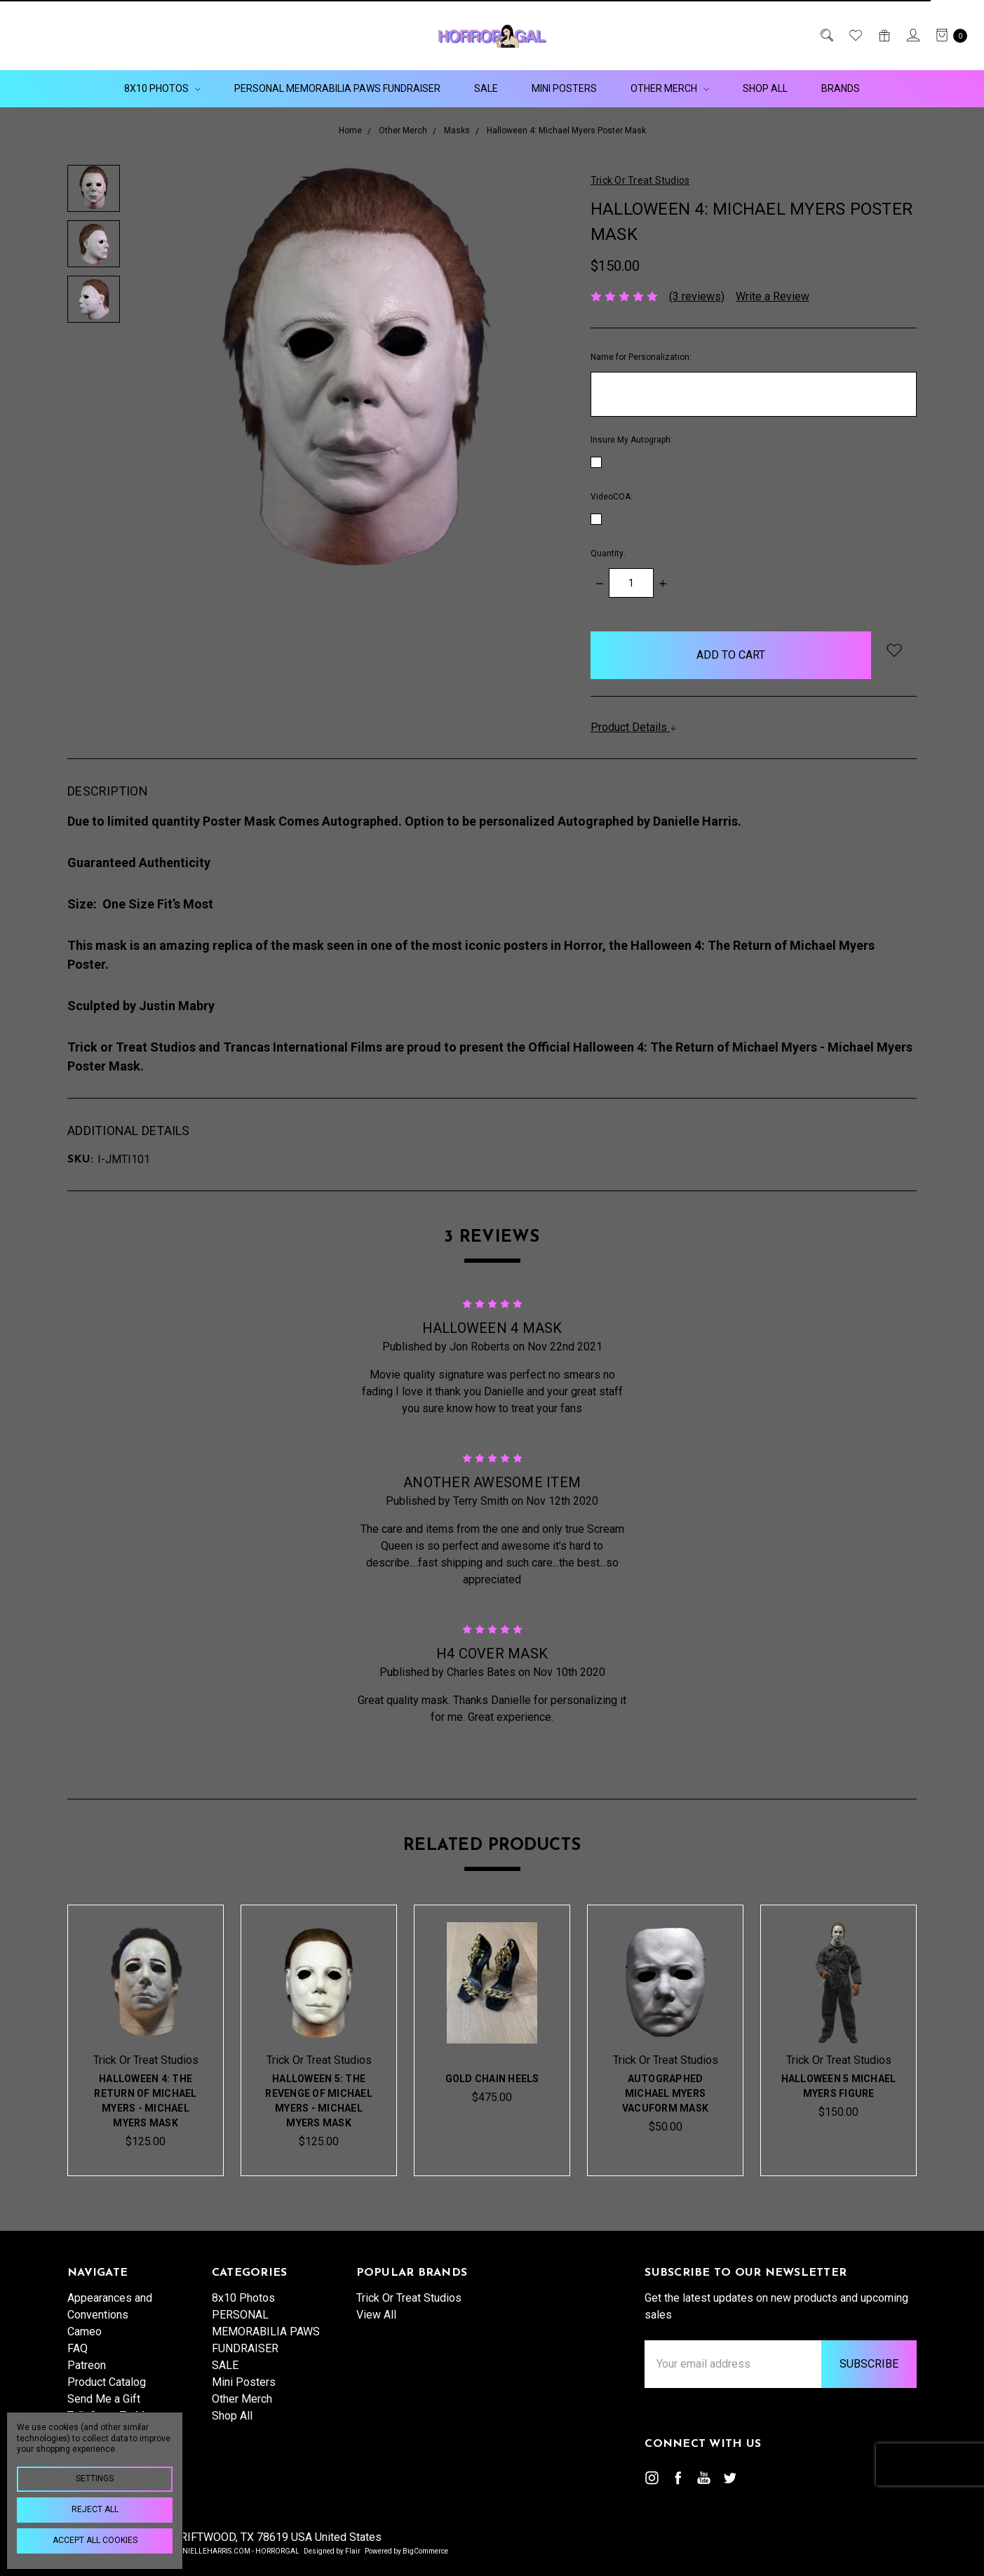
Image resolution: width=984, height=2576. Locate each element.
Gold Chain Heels (492, 2080)
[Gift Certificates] (883, 35)
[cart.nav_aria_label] (947, 35)
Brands (840, 88)
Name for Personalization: (641, 357)
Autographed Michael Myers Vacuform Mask (665, 2095)
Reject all (95, 2509)
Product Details (634, 727)
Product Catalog (106, 2400)
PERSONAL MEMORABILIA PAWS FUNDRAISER (337, 88)
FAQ (77, 2366)
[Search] (826, 35)
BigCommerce (425, 2551)
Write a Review (772, 296)
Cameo (84, 2349)
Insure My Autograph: (632, 440)
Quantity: (608, 553)
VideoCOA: (612, 497)
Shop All (765, 88)
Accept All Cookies (95, 2540)
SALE (486, 88)
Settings (95, 2478)
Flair (352, 2551)
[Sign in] (912, 35)
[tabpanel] (145, 2040)
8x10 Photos (162, 88)
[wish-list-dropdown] (894, 650)
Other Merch (670, 88)
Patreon (86, 2383)
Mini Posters (564, 88)
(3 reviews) (696, 296)
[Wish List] (855, 35)
